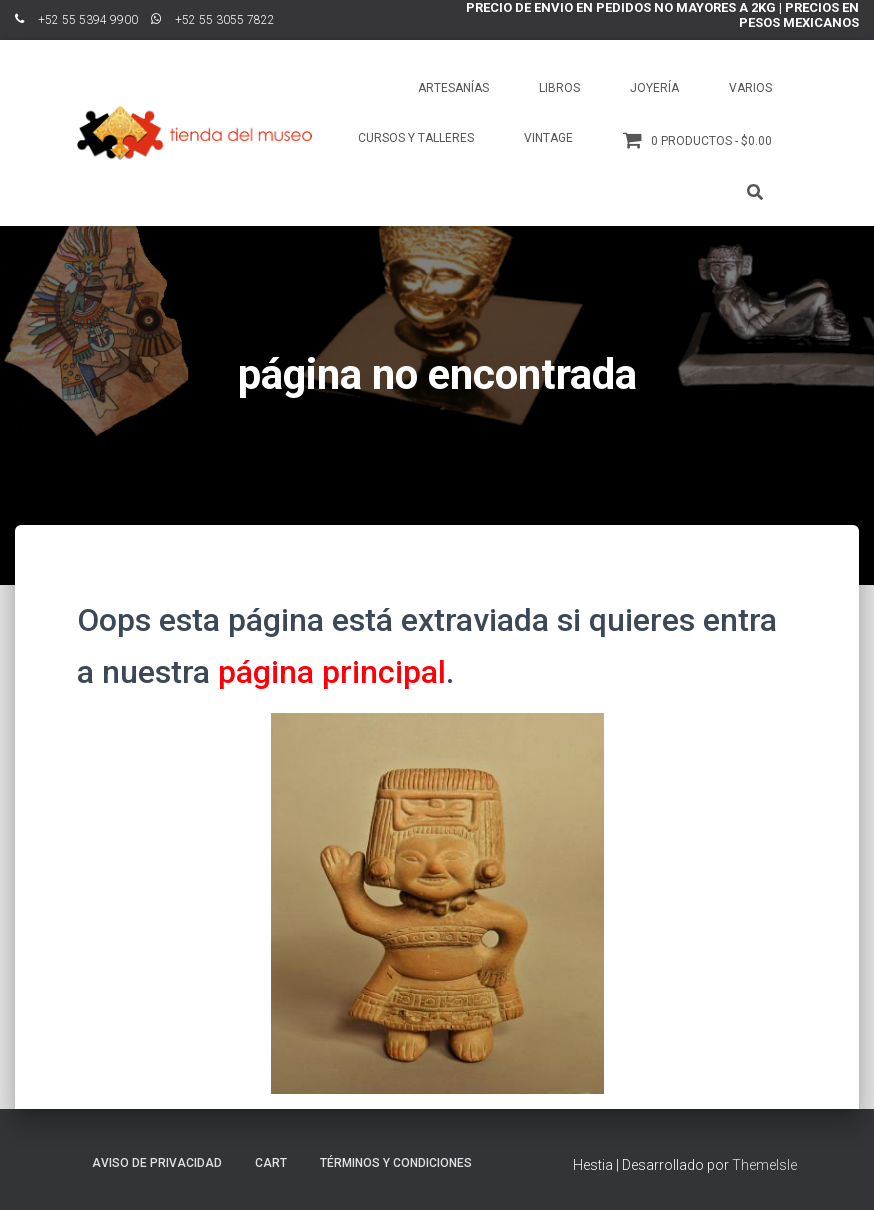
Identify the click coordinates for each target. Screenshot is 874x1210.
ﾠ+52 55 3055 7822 (213, 20)
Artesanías (453, 88)
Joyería (654, 88)
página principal (332, 672)
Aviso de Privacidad (157, 1163)
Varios (750, 88)
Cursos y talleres (416, 138)
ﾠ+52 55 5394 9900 (76, 20)
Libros (559, 88)
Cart (271, 1163)
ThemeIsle (764, 1165)
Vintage (548, 138)
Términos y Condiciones (396, 1163)
